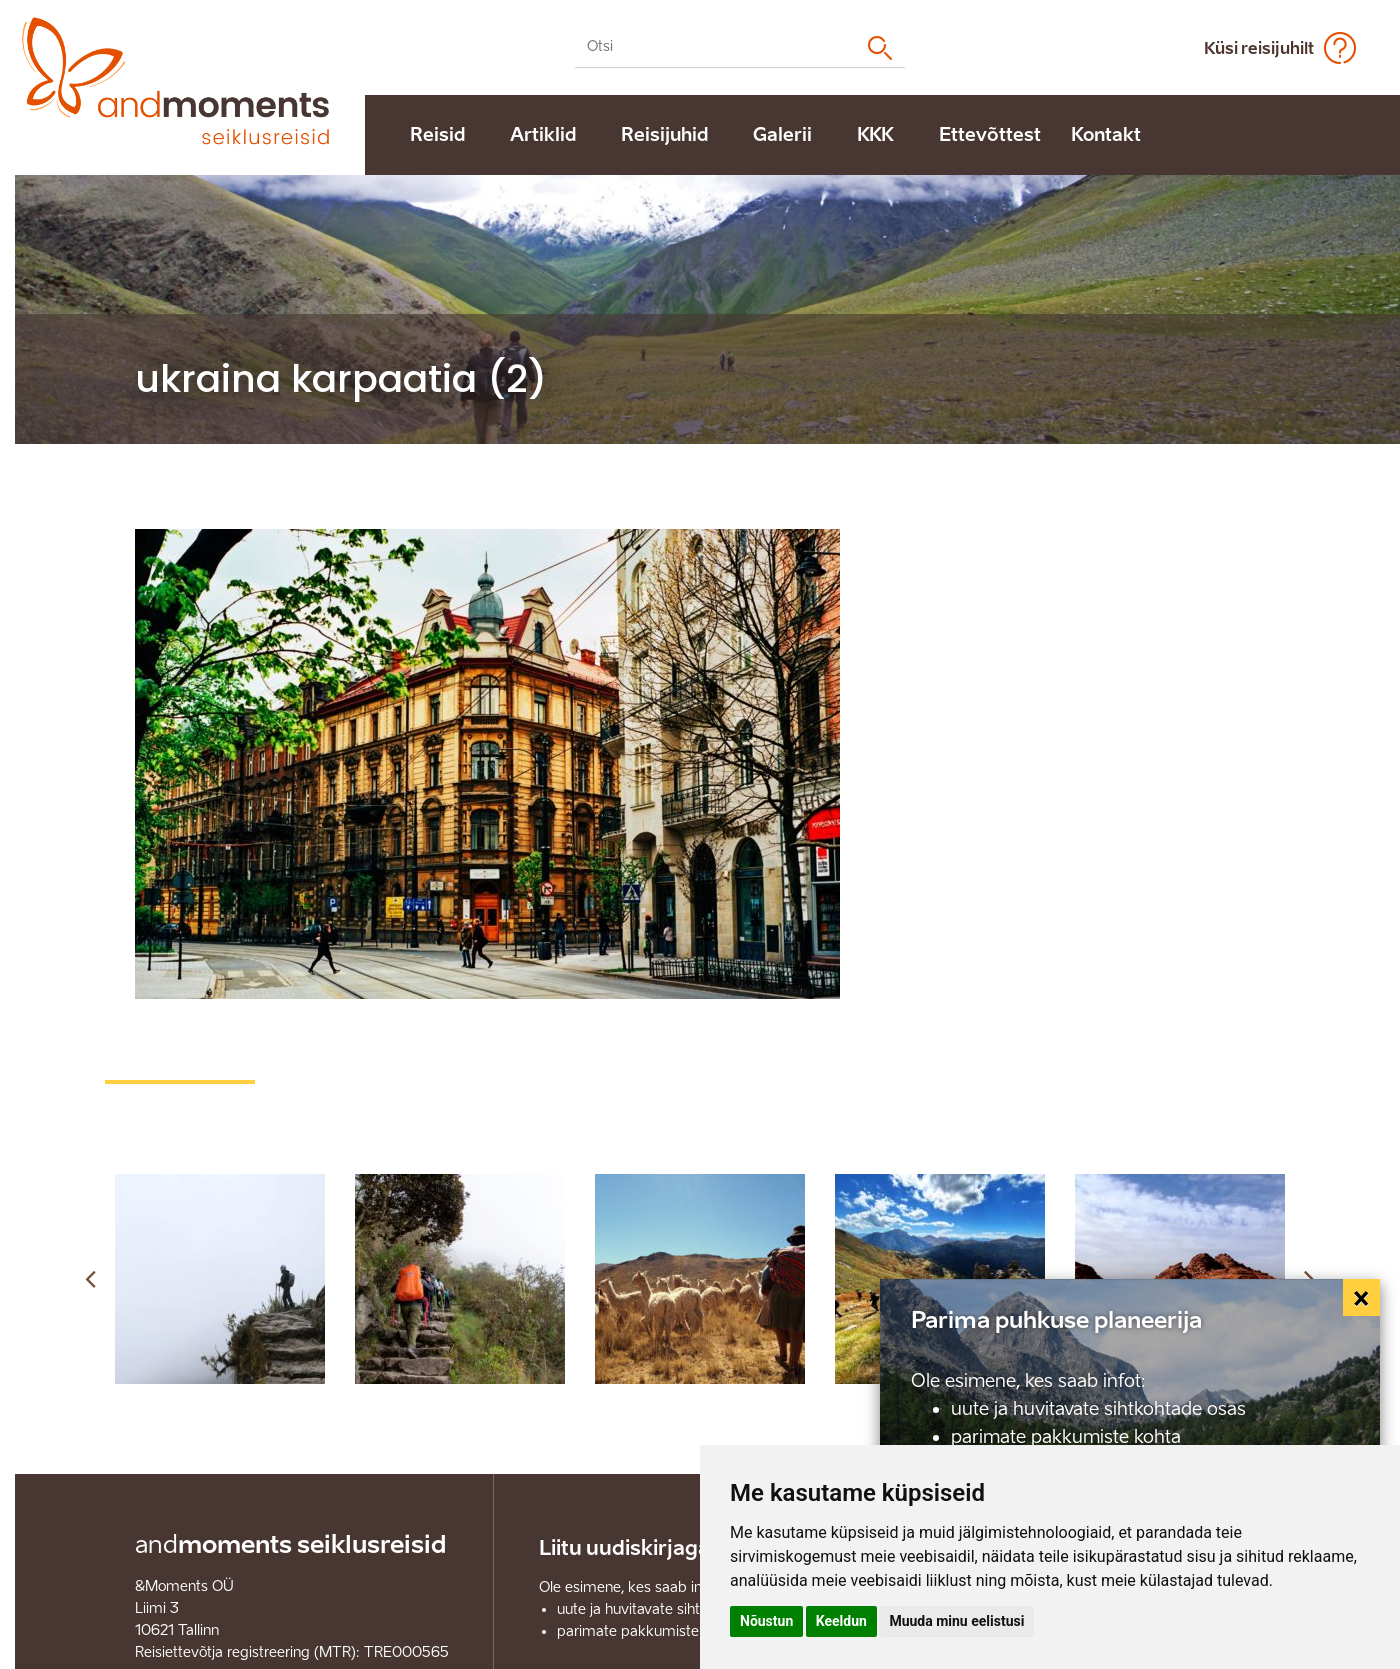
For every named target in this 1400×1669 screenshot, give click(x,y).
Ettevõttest (990, 135)
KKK (875, 135)
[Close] (1362, 1298)
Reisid (437, 135)
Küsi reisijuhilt (1259, 48)
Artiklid (543, 135)
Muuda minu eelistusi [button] (956, 1621)
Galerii (782, 135)
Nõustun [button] (766, 1621)
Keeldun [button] (841, 1621)
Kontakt (1106, 135)
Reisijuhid (664, 135)
